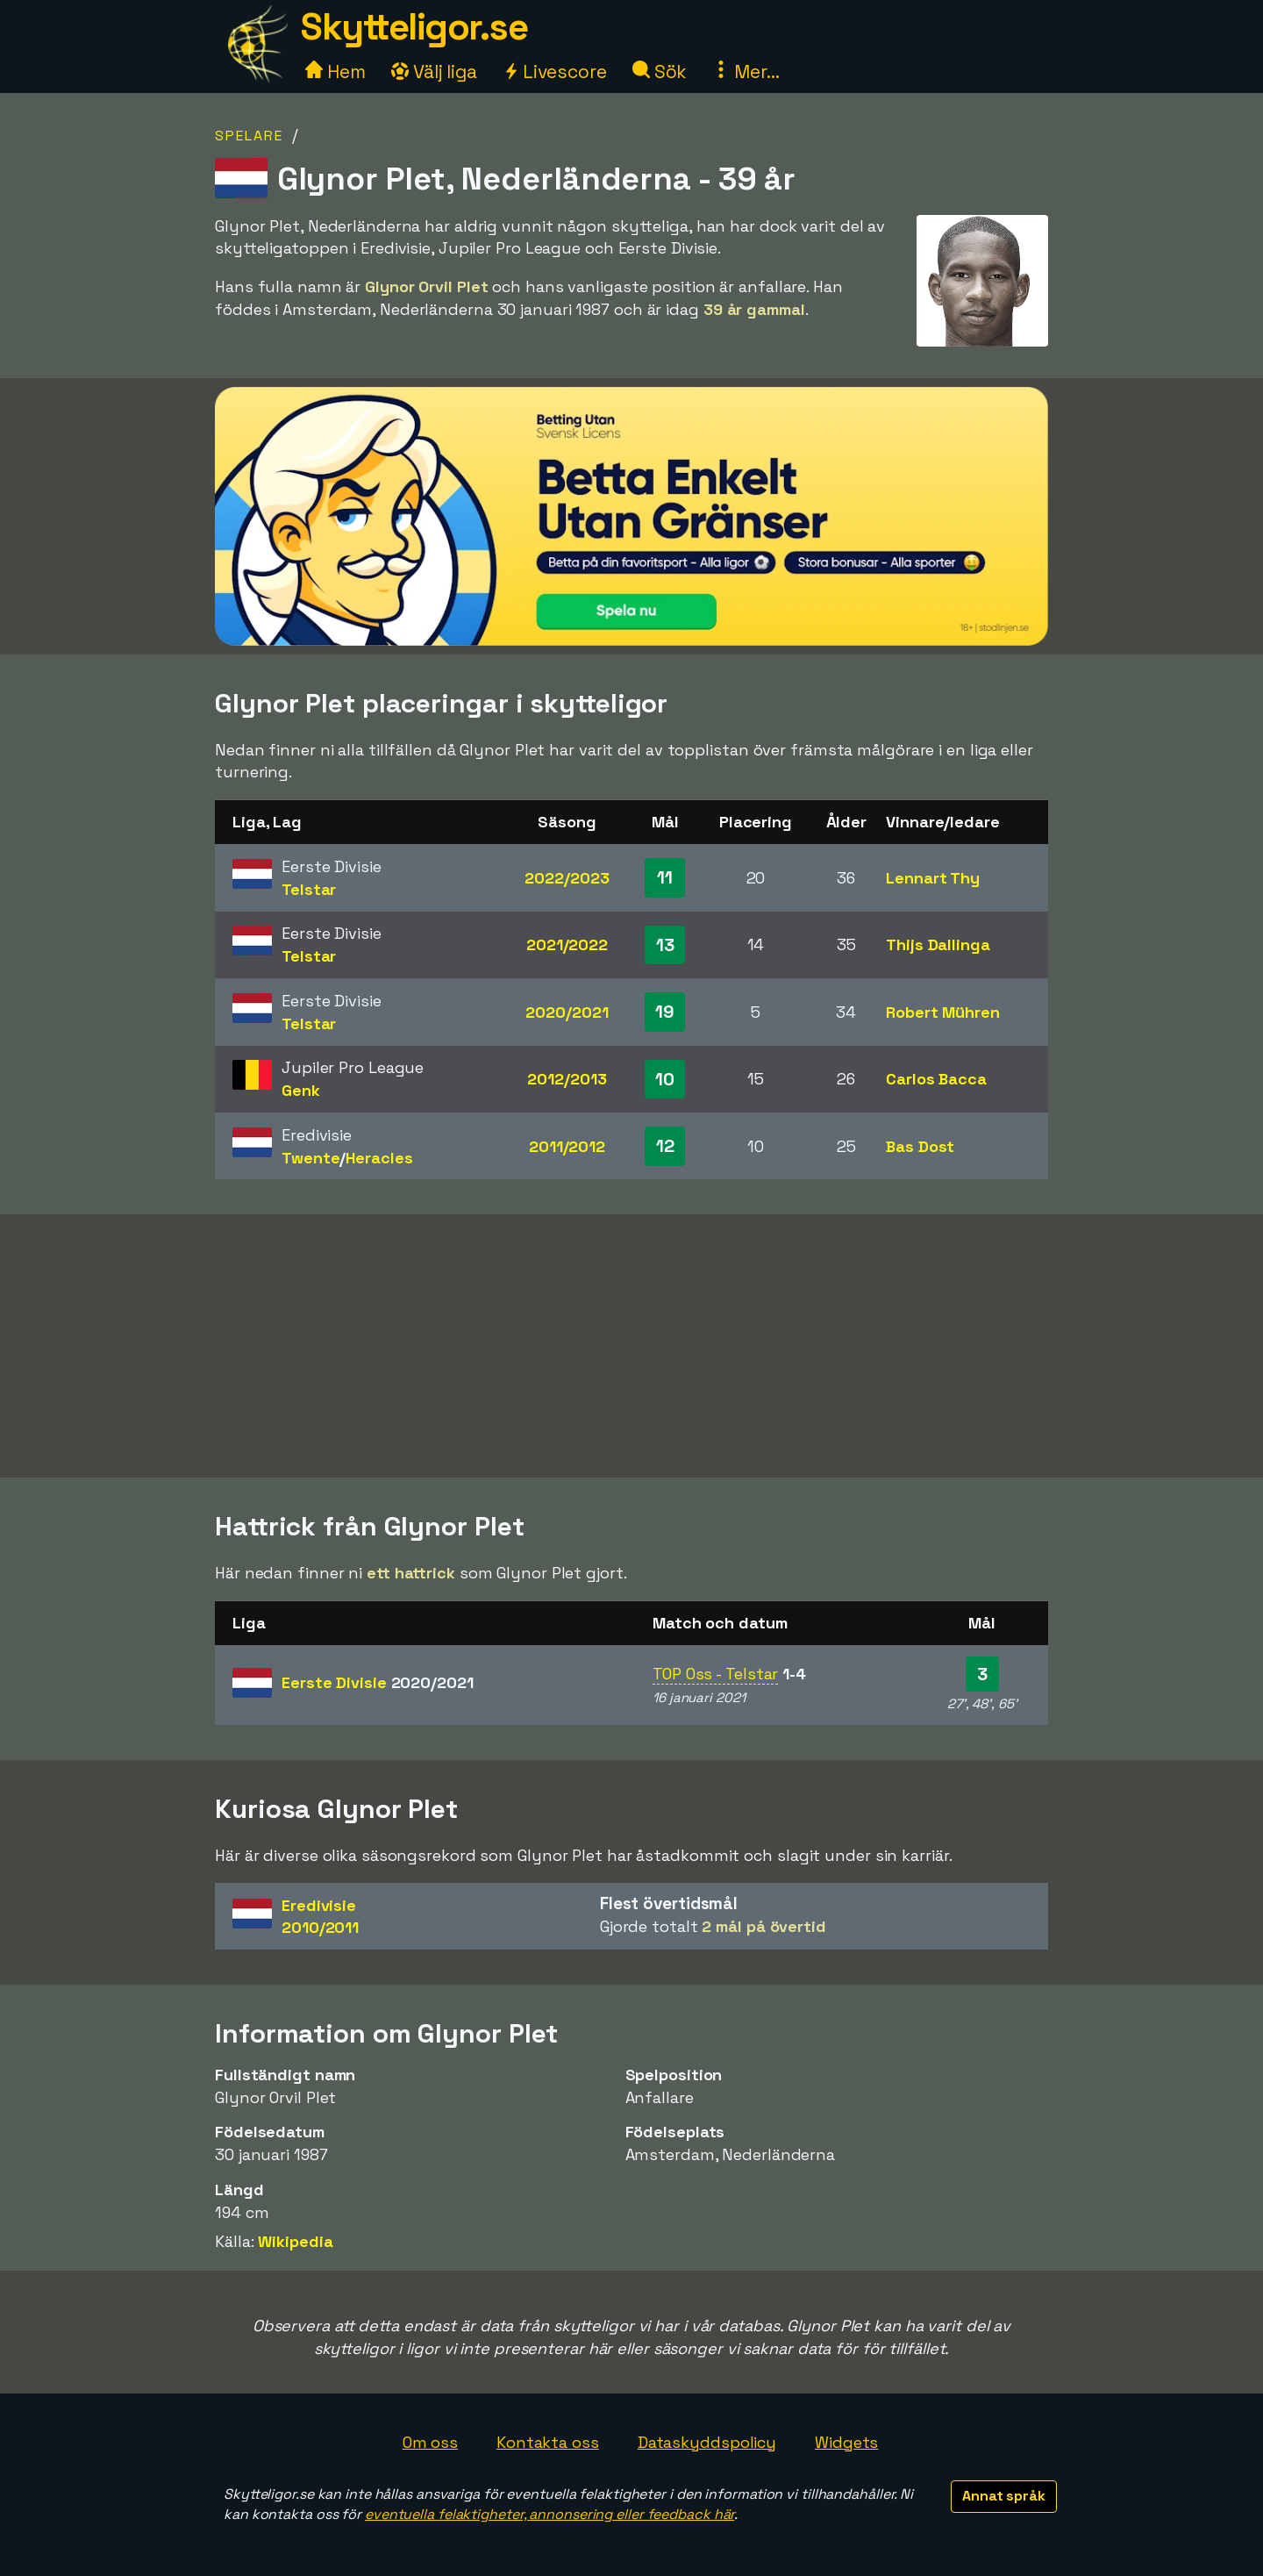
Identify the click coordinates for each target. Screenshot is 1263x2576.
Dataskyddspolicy (707, 2442)
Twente (310, 1158)
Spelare (249, 135)
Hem (335, 71)
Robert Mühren (943, 1012)
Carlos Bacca (936, 1079)
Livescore (555, 71)
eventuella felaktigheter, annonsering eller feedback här (549, 2514)
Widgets (846, 2442)
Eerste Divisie (378, 1682)
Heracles (379, 1158)
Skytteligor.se (414, 27)
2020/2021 (566, 1012)
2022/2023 (566, 878)
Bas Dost (920, 1146)
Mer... (745, 71)
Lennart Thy (933, 878)
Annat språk (1003, 2496)
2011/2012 (567, 1146)
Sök (660, 71)
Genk (301, 1090)
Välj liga (434, 71)
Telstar (309, 889)
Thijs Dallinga (938, 944)
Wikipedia (295, 2241)
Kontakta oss (547, 2442)
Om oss (430, 2442)
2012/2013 (566, 1079)
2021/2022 (567, 944)
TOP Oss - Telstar (715, 1674)
